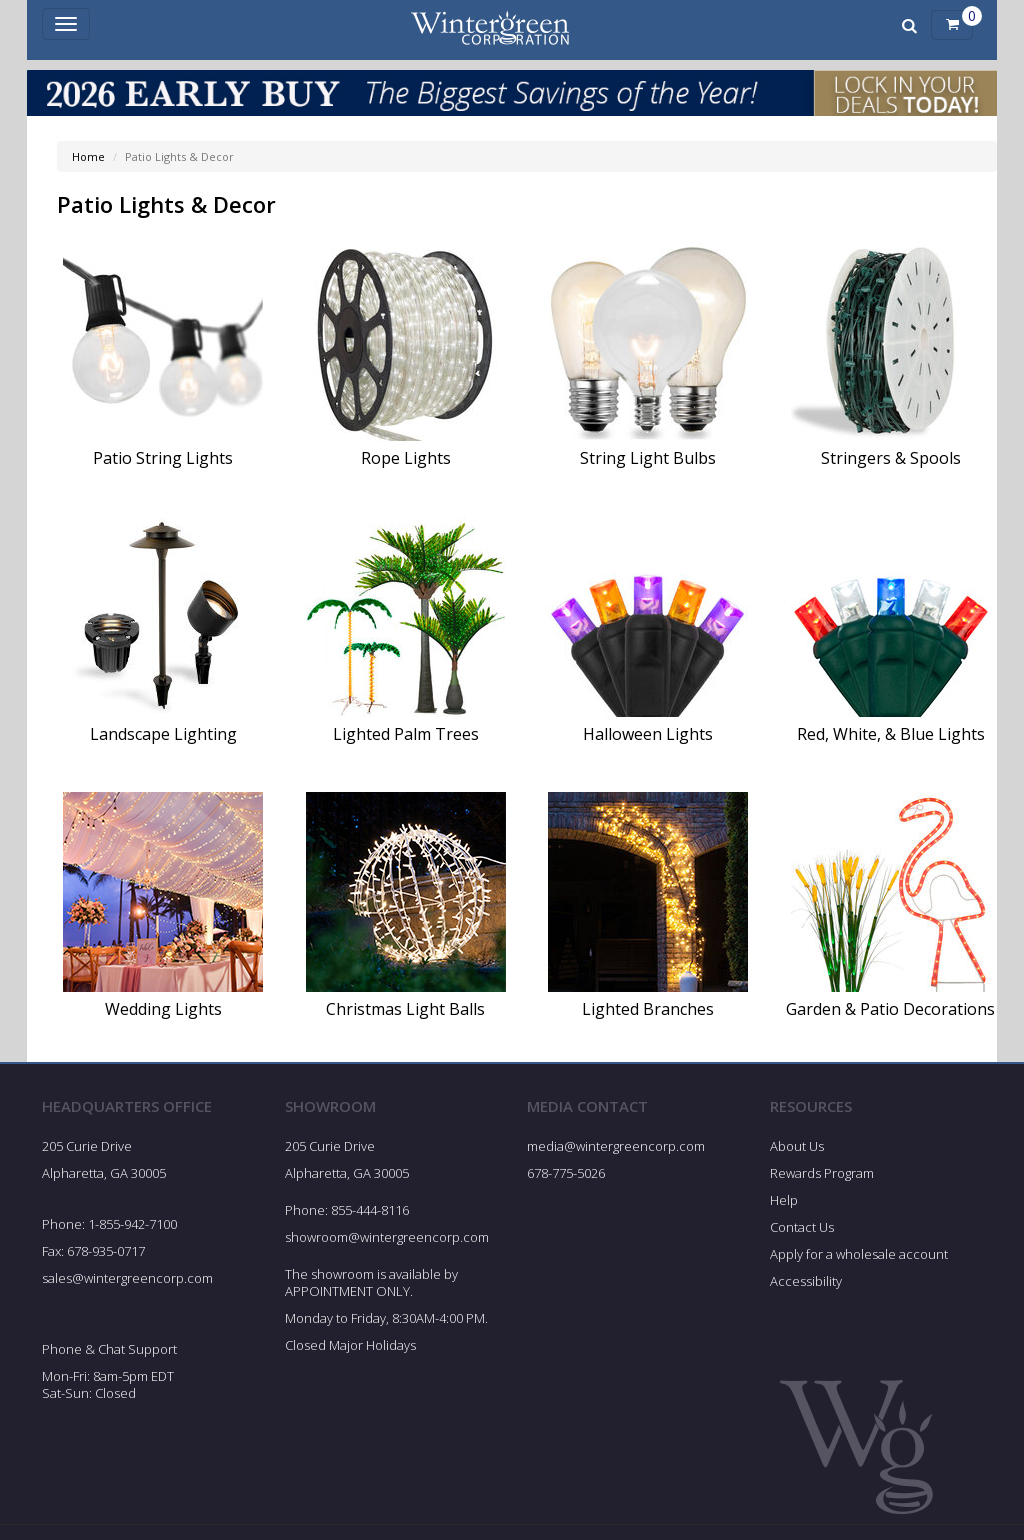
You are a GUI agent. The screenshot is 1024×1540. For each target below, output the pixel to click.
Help (784, 1200)
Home (88, 156)
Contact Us (802, 1227)
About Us (797, 1146)
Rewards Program (822, 1173)
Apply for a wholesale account (859, 1254)
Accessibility (806, 1281)
